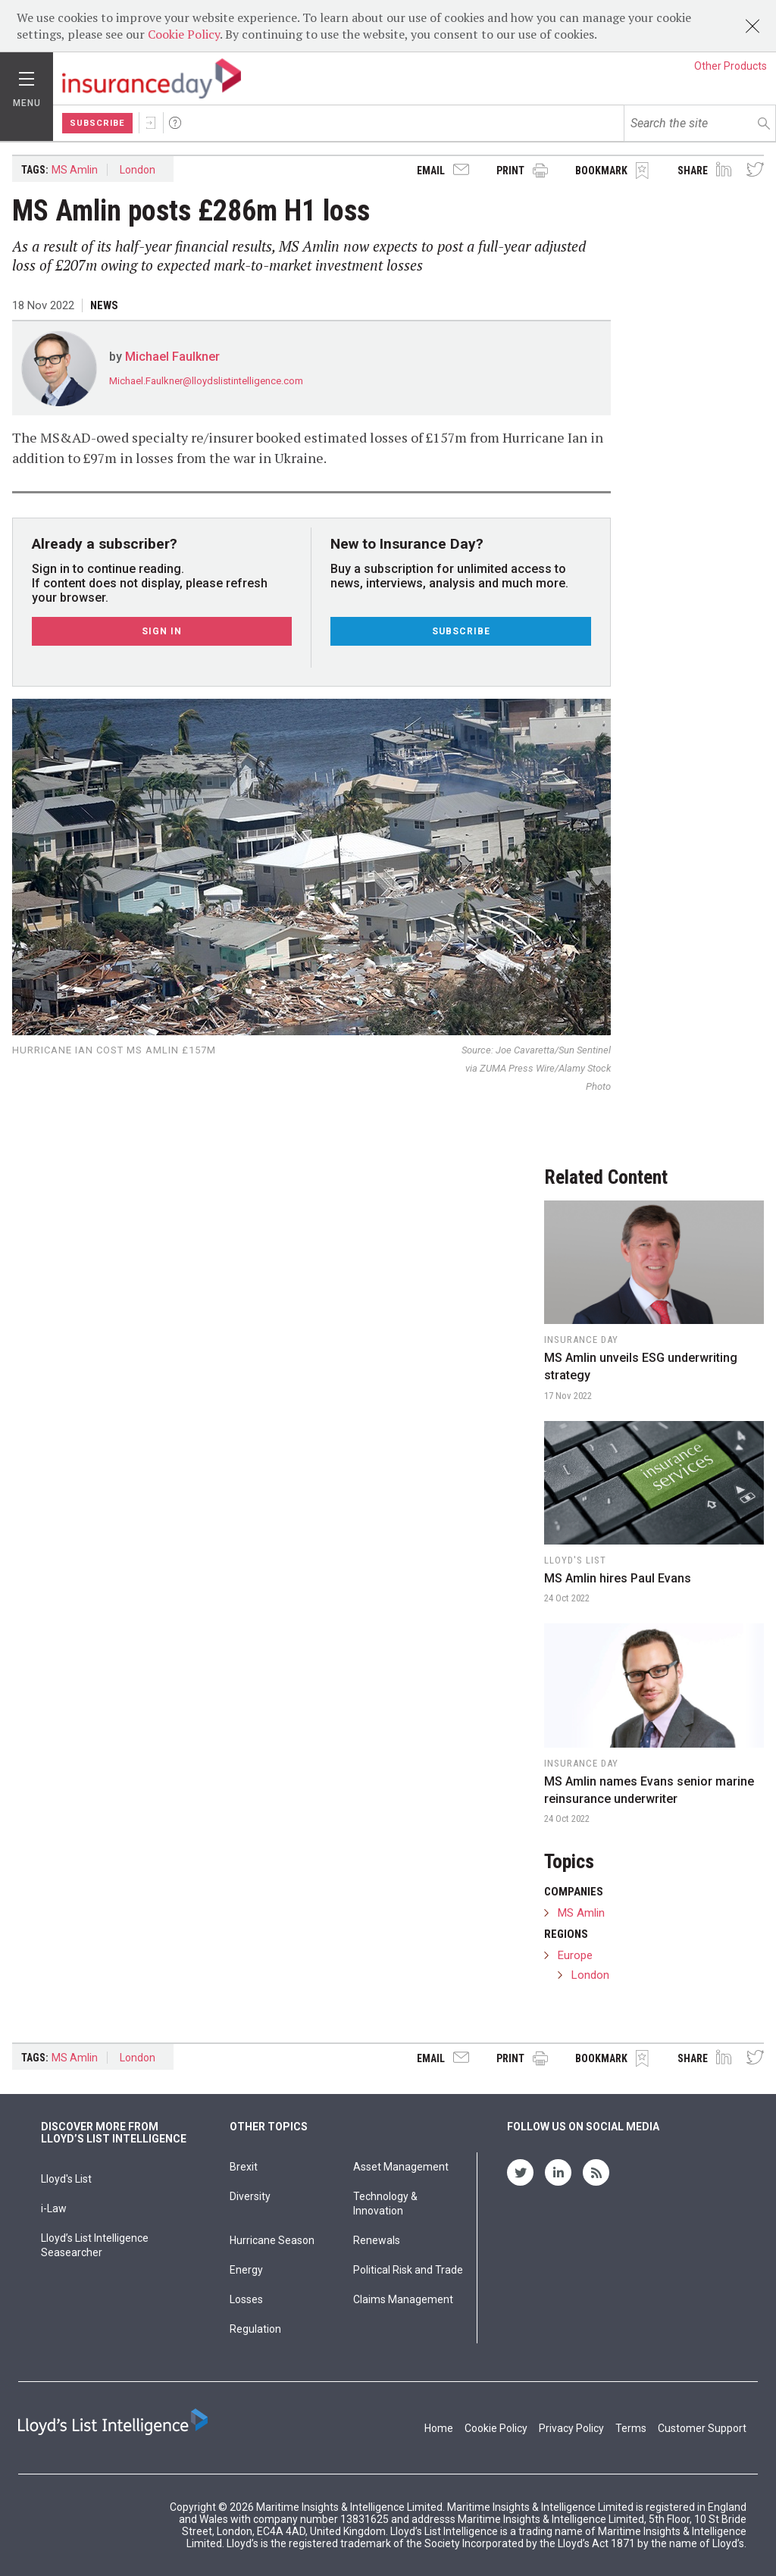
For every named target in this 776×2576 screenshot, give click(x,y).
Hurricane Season (272, 2240)
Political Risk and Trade (408, 2270)
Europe (575, 1955)
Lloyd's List (66, 2179)
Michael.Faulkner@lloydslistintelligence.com (206, 381)
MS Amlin (75, 170)
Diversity (250, 2196)
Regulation (255, 2329)
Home (438, 2428)
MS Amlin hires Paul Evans (617, 1578)
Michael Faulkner (172, 356)
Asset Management (401, 2167)
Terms (630, 2428)
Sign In (151, 122)
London (137, 170)
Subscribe (97, 123)
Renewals (376, 2240)
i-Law (54, 2208)
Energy (246, 2270)
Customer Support (702, 2428)
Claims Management (403, 2299)
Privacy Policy (571, 2428)
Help (175, 122)
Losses (246, 2299)
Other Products (730, 66)
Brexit (244, 2167)
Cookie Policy (184, 34)
